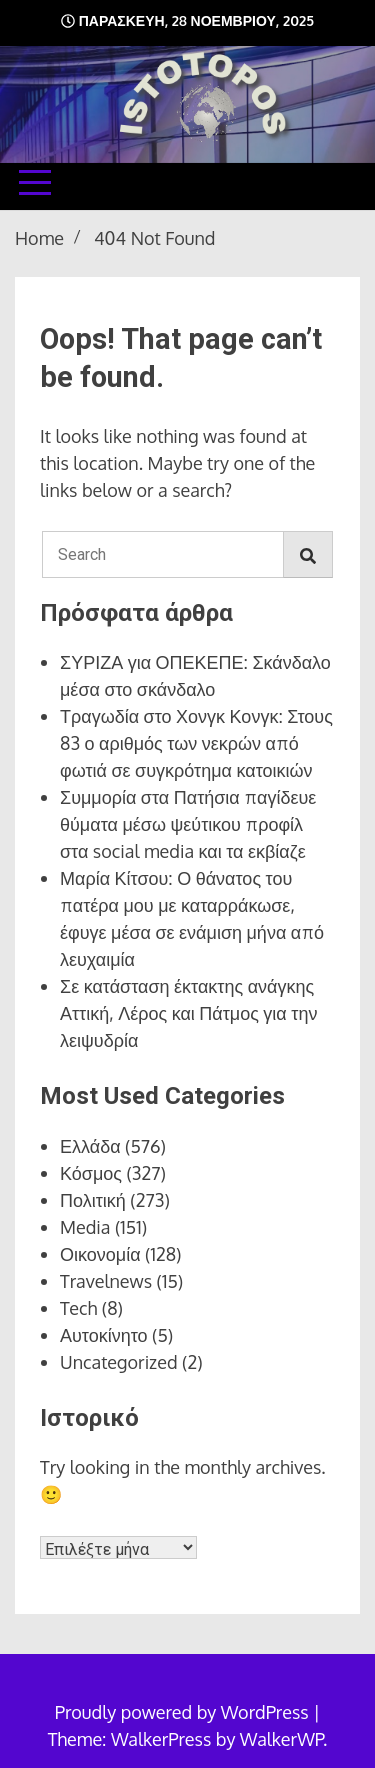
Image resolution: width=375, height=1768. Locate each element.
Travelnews (106, 1281)
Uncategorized (119, 1362)
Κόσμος (91, 1173)
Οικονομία (100, 1254)
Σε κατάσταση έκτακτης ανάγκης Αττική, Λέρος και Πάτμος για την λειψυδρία (188, 1013)
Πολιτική (93, 1200)
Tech (78, 1308)
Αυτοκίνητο (104, 1335)
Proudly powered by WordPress (184, 1712)
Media (85, 1227)
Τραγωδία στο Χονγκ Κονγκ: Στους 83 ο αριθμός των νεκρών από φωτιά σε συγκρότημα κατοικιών (196, 743)
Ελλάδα (90, 1146)
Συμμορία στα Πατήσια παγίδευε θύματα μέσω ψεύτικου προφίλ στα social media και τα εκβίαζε (188, 824)
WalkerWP (281, 1739)
